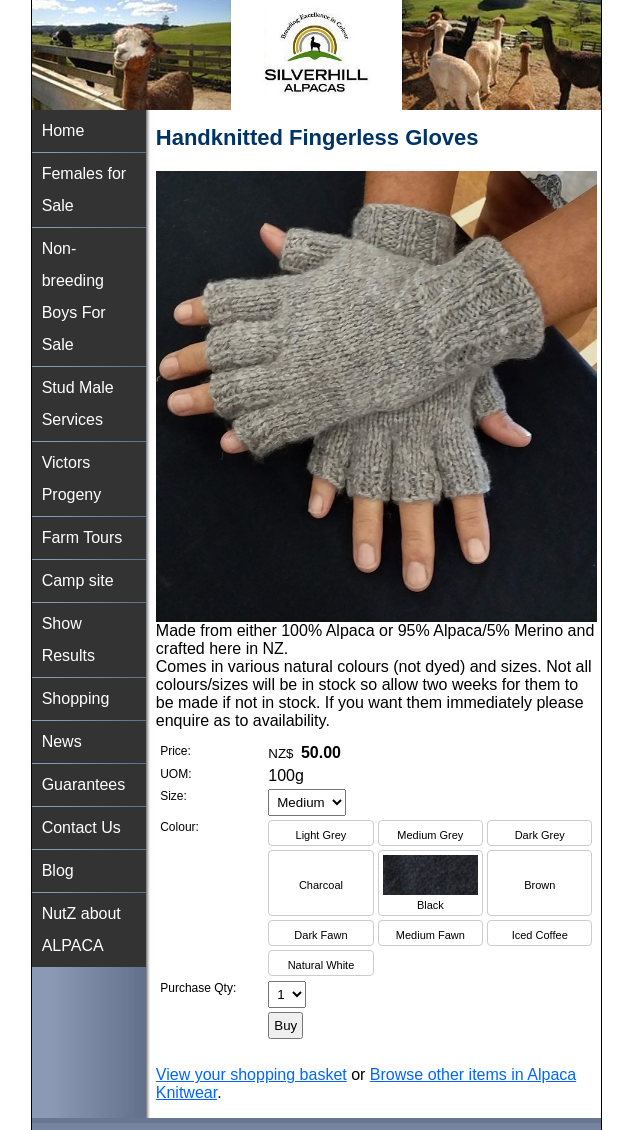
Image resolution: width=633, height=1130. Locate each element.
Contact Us (81, 827)
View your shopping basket (251, 1074)
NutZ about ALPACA (81, 929)
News (62, 741)
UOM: (175, 774)
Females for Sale (84, 189)
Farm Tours (82, 537)
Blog (58, 870)
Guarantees (84, 784)
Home (63, 130)
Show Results (68, 639)
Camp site (78, 580)
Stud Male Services (78, 403)
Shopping (76, 698)
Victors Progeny (72, 478)
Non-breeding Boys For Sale (74, 296)
